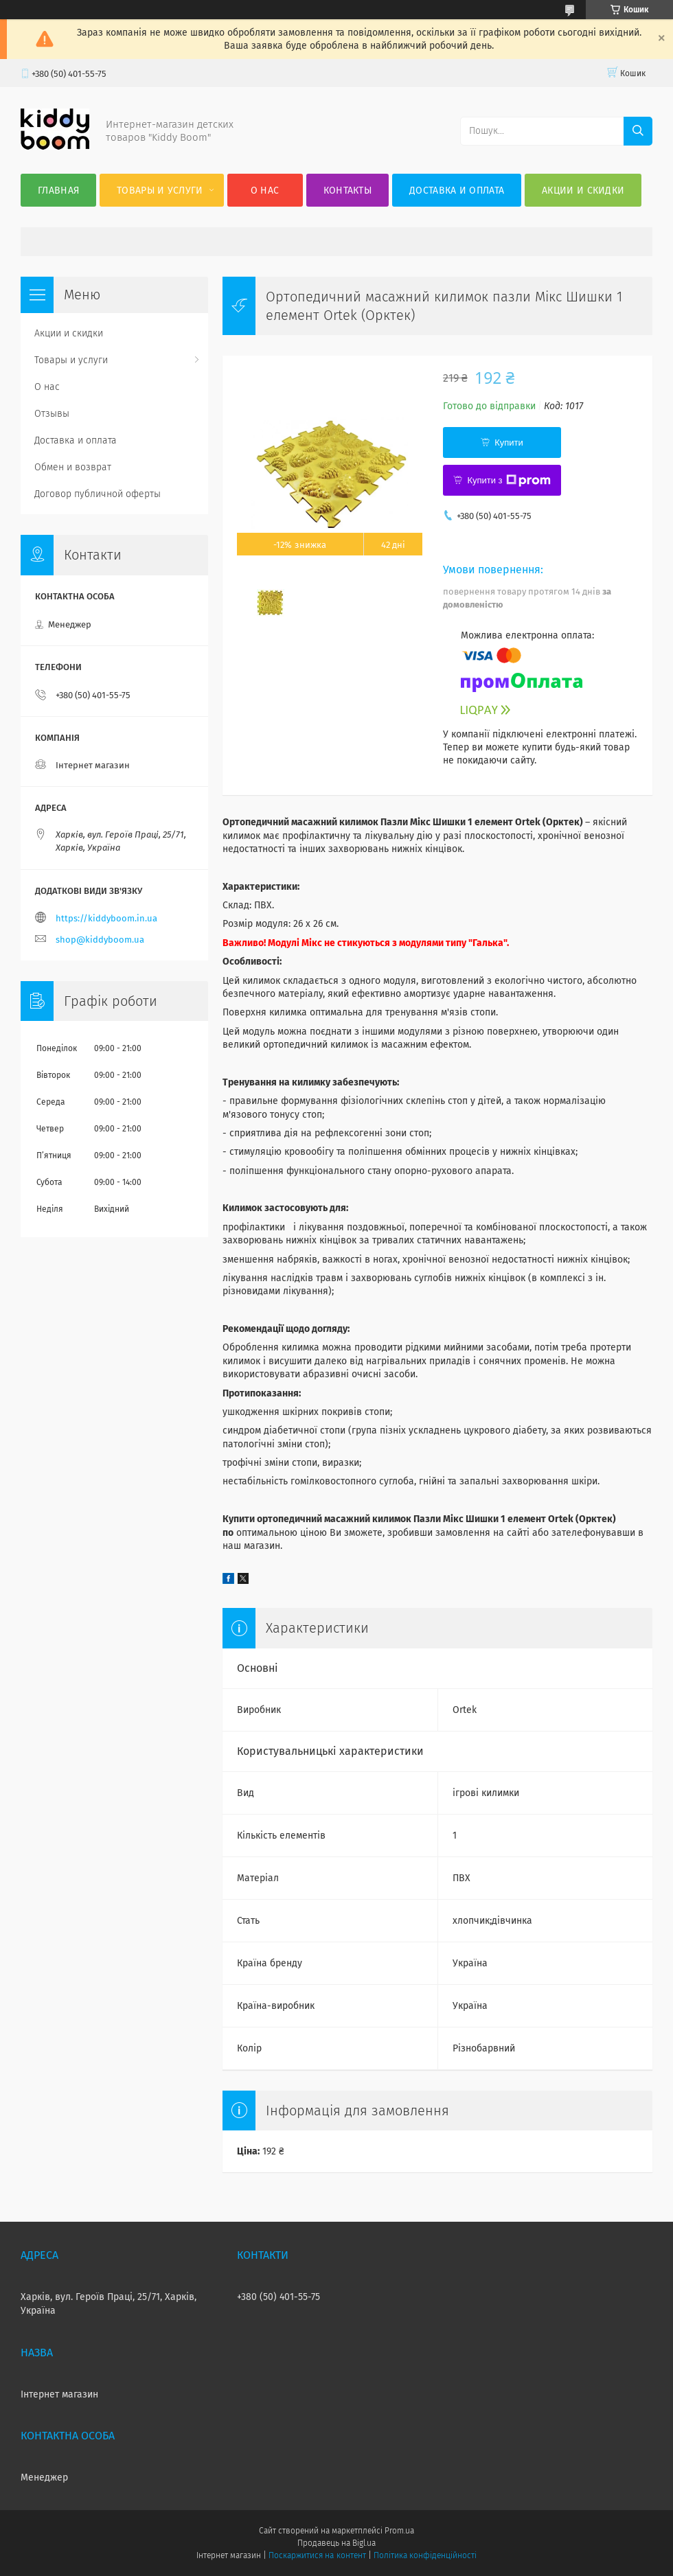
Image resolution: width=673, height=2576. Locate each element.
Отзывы (51, 413)
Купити (508, 442)
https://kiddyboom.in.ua (106, 918)
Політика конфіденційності (425, 2555)
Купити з (508, 480)
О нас (265, 190)
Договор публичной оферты (97, 494)
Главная (58, 190)
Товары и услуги (160, 190)
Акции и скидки (583, 190)
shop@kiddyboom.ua (100, 939)
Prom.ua (399, 2530)
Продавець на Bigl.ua (336, 2543)
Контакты (347, 190)
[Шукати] (638, 131)
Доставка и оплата (456, 190)
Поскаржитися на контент (317, 2555)
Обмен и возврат (72, 467)
